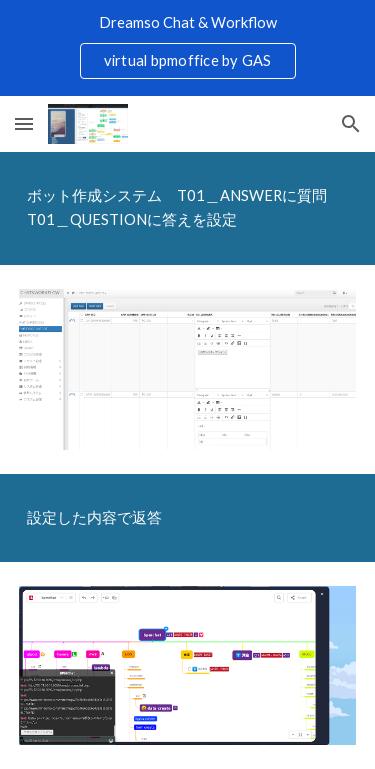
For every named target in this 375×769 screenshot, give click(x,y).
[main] (188, 208)
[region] (187, 48)
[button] (24, 123)
